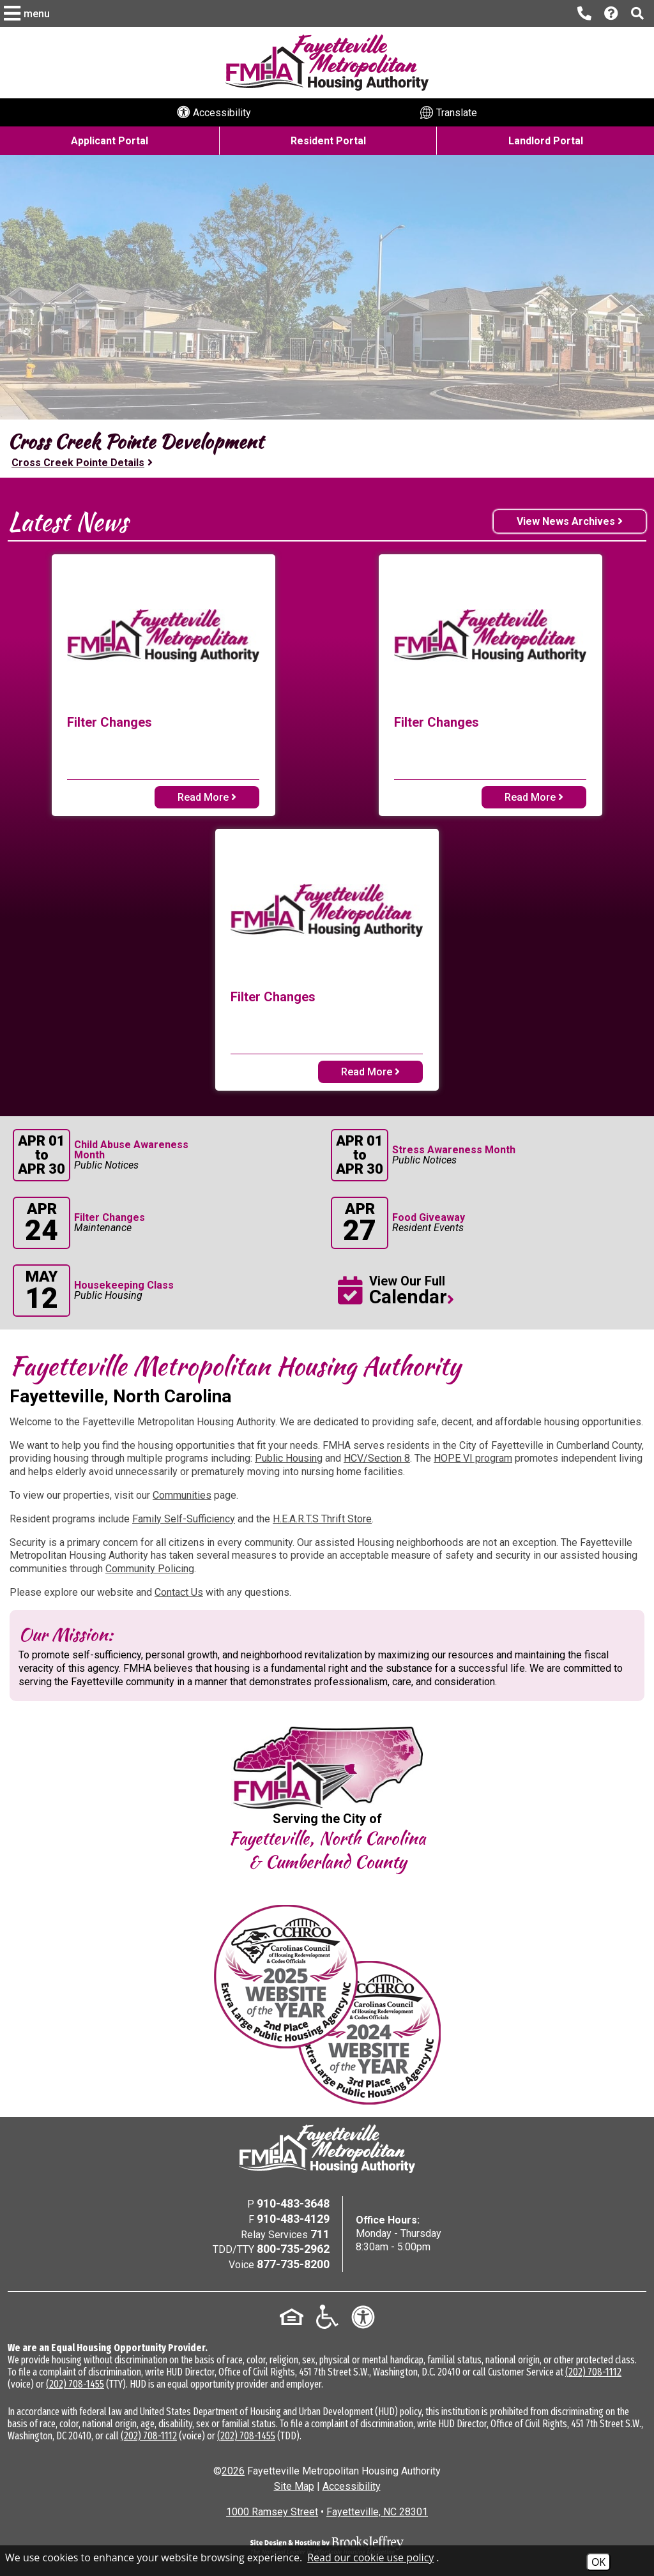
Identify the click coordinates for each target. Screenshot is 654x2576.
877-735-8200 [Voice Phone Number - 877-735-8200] (293, 2264)
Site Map (294, 2486)
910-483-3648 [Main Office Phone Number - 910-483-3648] (293, 2203)
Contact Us (179, 1592)
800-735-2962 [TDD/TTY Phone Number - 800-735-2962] (293, 2248)
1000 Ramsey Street (272, 2512)
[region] (327, 449)
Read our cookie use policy (370, 2557)
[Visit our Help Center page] (611, 13)
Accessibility (352, 2486)
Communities (182, 1495)
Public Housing (289, 1458)
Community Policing (149, 1569)
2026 (233, 2471)
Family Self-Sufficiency (183, 1519)
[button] (28, 13)
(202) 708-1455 (75, 2384)
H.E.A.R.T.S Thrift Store (322, 1519)
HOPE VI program (473, 1458)
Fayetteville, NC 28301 (377, 2512)
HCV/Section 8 (377, 1458)
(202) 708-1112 (593, 2372)
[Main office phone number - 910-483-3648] (584, 13)
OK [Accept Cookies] (598, 2562)
